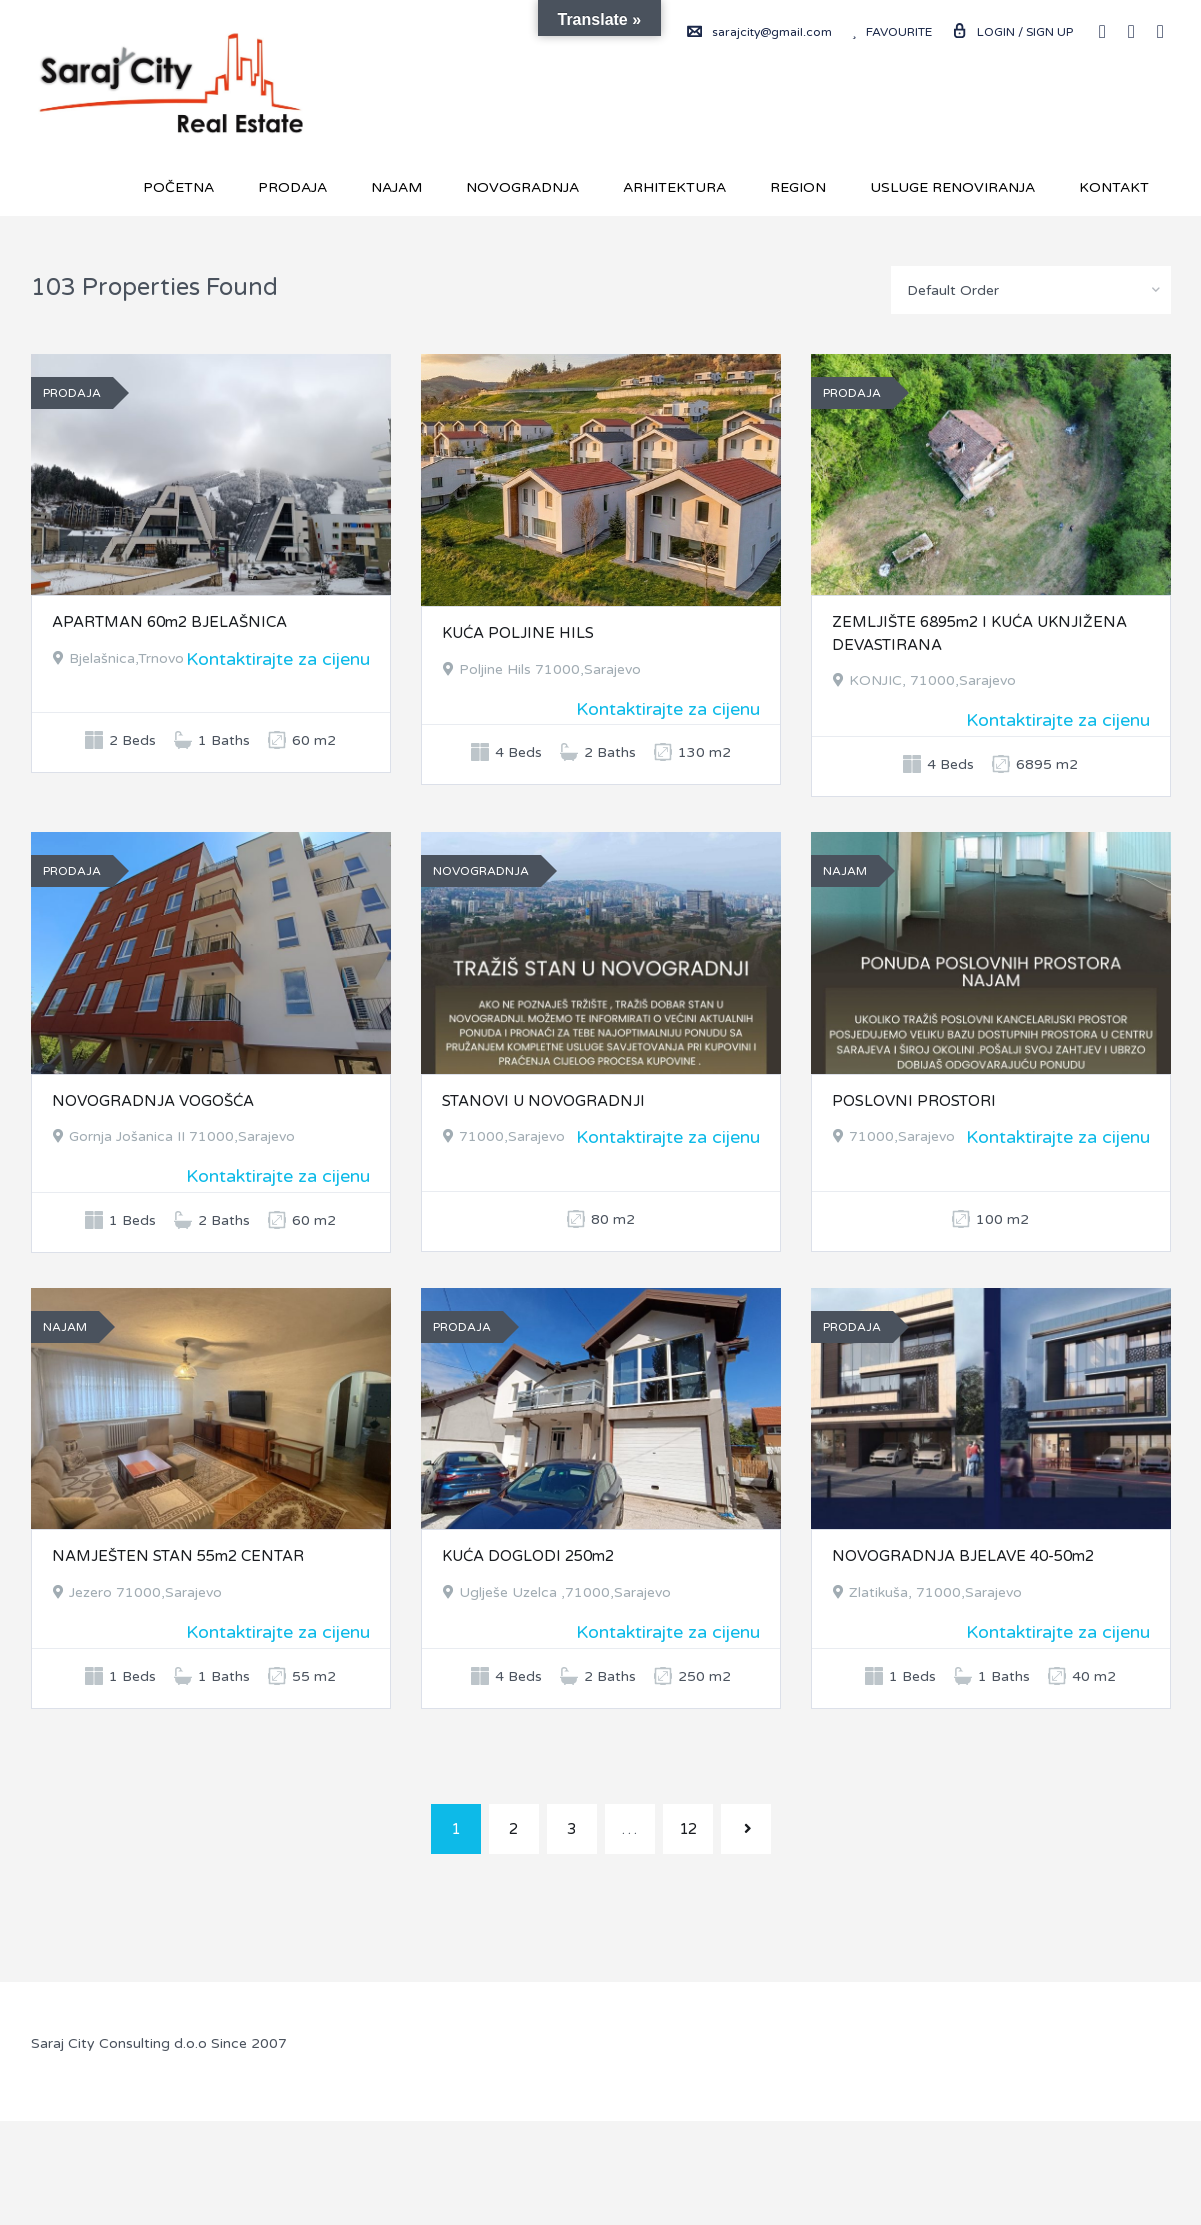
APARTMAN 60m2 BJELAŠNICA (169, 622)
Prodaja (292, 187)
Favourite (892, 32)
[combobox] (1031, 290)
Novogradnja (522, 187)
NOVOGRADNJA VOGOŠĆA (153, 1101)
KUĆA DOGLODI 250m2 (528, 1556)
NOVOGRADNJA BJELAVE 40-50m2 (963, 1556)
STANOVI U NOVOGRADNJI (543, 1101)
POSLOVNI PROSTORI (914, 1101)
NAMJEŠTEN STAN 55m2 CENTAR (178, 1556)
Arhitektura (674, 187)
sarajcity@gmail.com (759, 32)
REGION (798, 187)
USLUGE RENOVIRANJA (952, 187)
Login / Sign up (1012, 32)
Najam (396, 187)
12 (688, 1829)
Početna (178, 187)
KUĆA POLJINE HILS (518, 633)
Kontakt (1114, 187)
